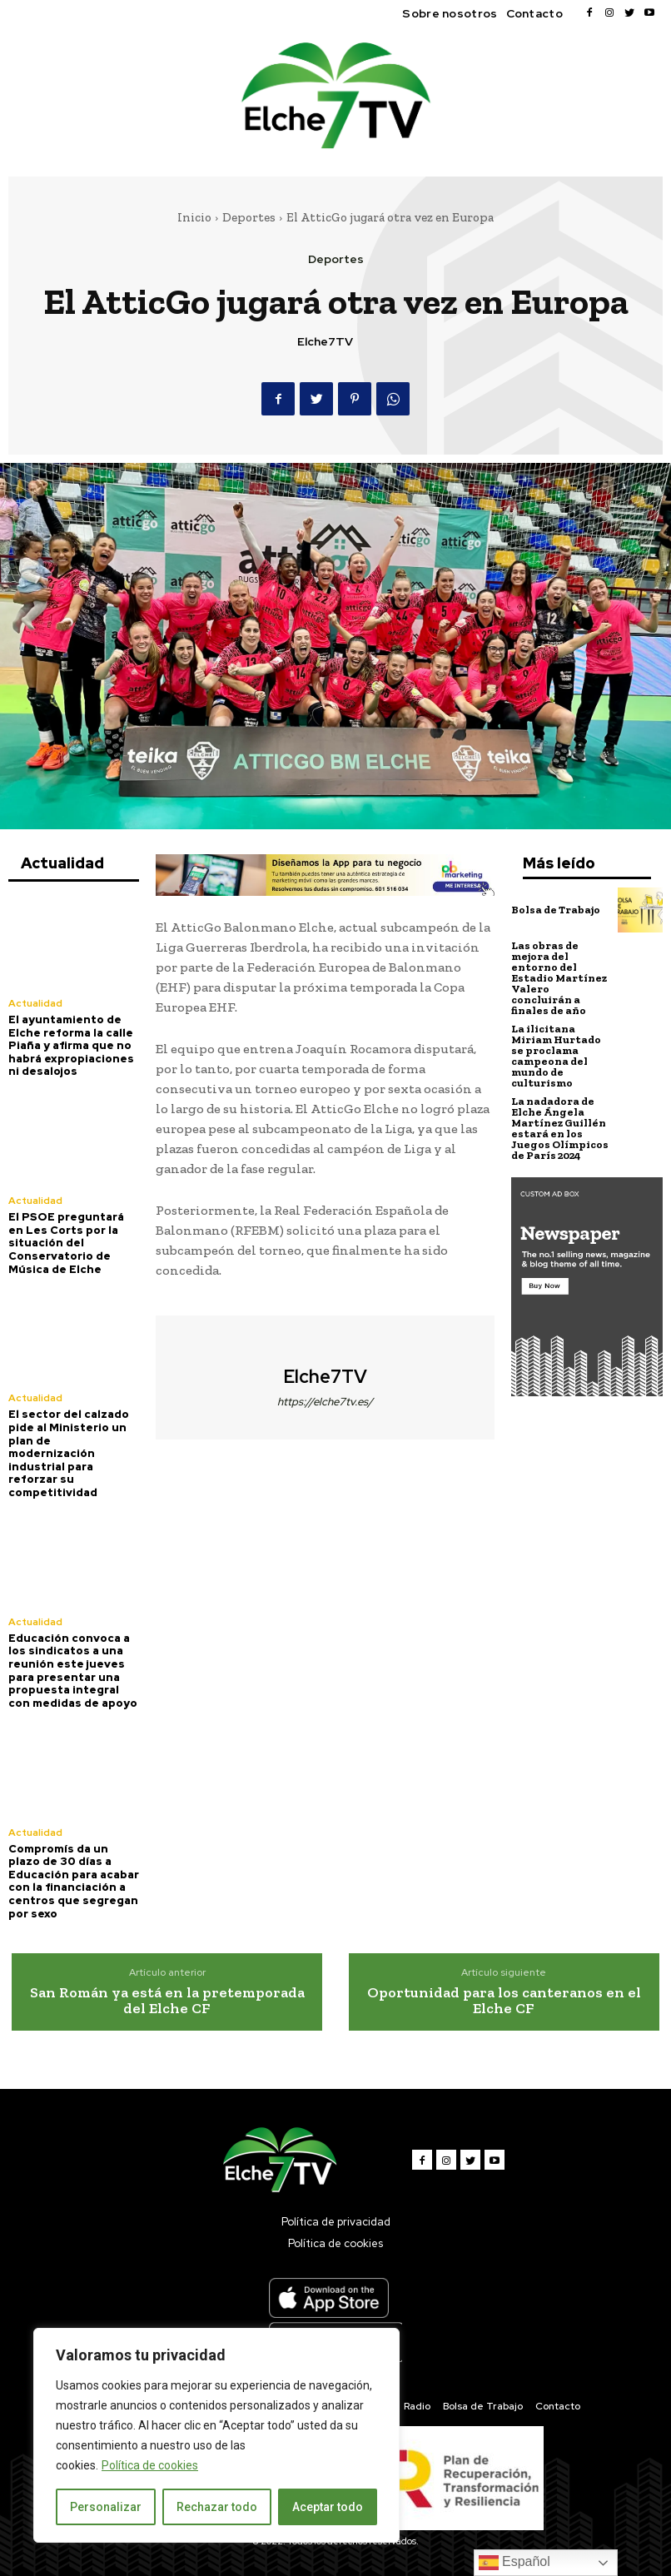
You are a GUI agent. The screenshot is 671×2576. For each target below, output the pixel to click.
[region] (216, 2435)
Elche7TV (325, 342)
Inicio (194, 217)
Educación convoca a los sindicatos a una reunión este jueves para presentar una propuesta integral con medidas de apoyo (72, 1670)
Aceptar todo (327, 2507)
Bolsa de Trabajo (555, 909)
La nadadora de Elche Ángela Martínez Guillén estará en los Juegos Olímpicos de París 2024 (560, 1128)
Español (514, 2563)
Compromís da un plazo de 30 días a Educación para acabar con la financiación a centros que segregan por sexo (73, 1881)
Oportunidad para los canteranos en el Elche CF (504, 2000)
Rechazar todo (216, 2507)
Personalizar (106, 2507)
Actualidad (35, 1003)
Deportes (249, 217)
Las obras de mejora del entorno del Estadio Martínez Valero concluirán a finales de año (559, 978)
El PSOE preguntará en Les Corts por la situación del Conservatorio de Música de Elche (66, 1243)
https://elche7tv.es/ (325, 1402)
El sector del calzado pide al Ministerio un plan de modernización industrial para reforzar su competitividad (68, 1453)
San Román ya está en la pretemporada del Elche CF (167, 2000)
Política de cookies (150, 2465)
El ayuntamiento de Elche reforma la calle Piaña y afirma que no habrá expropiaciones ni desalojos (71, 1045)
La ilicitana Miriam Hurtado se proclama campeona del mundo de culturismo (556, 1055)
